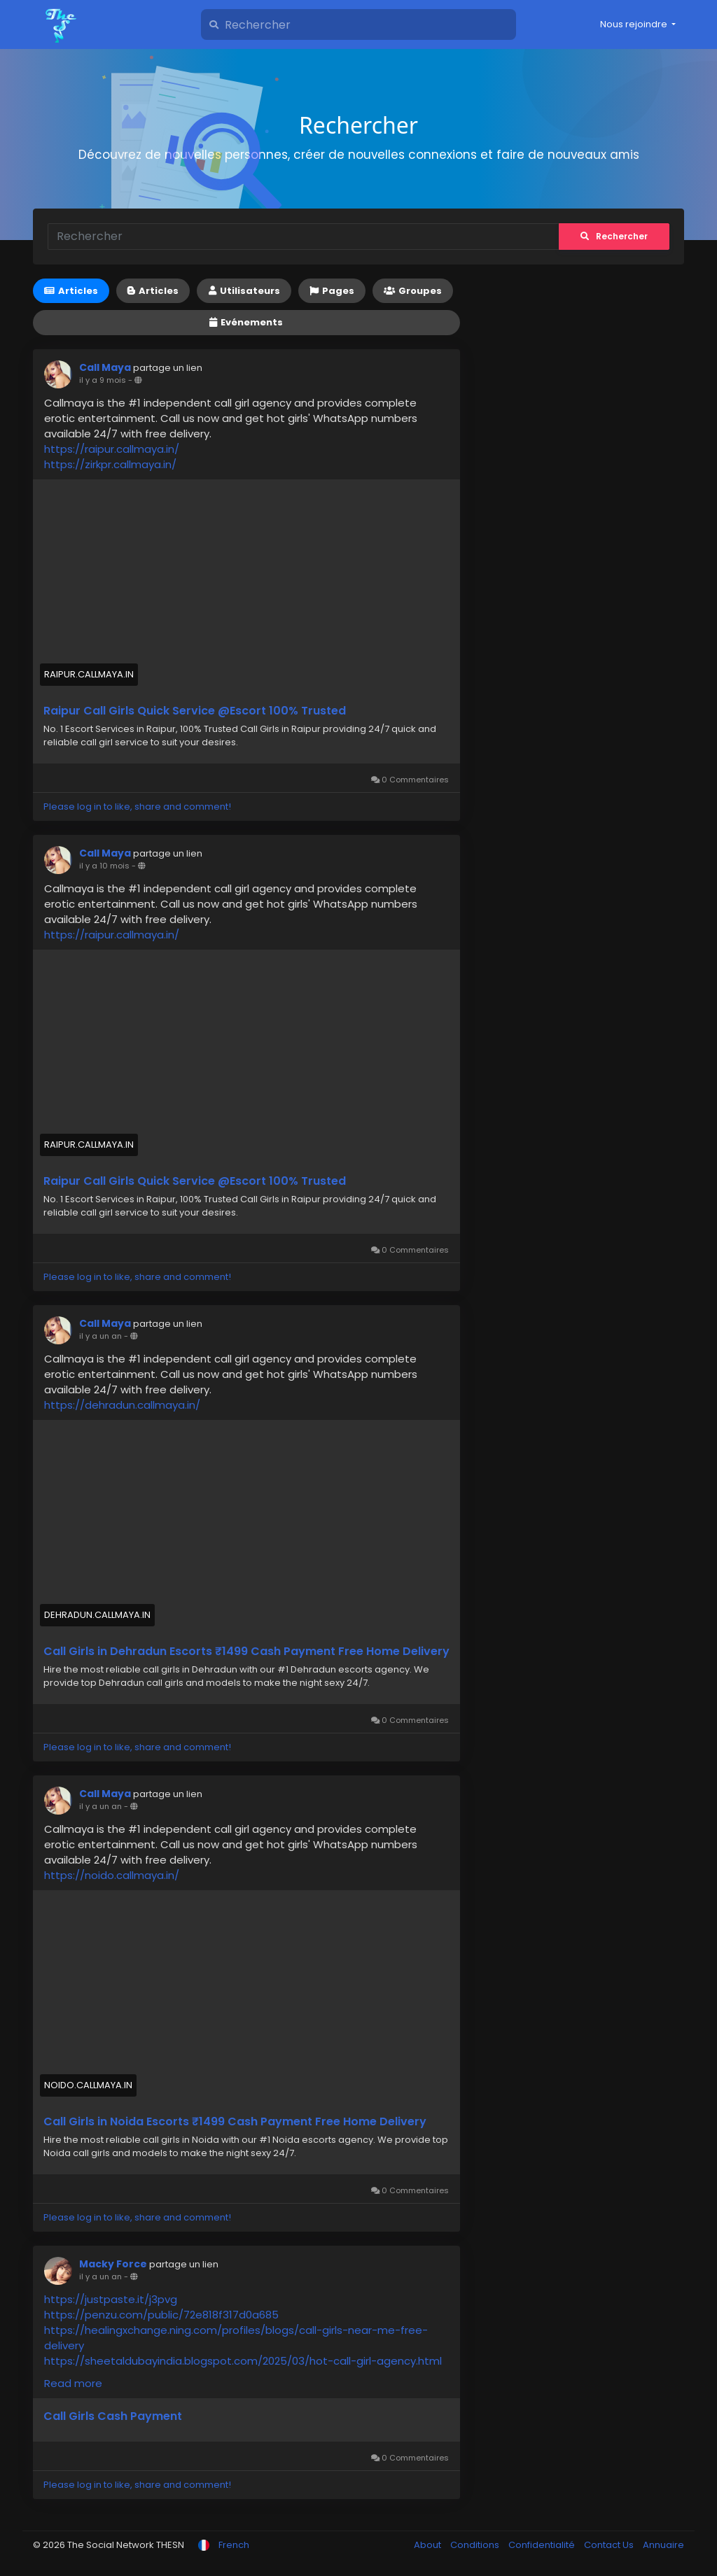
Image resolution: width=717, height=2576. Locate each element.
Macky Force (113, 2264)
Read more (73, 2383)
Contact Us (610, 2545)
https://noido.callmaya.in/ (111, 1875)
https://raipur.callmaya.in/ (111, 449)
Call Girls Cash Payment (112, 2416)
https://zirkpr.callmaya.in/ (110, 464)
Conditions (475, 2545)
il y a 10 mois (104, 865)
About (428, 2545)
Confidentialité (542, 2545)
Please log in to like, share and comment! (137, 806)
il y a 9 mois (102, 380)
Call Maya (105, 367)
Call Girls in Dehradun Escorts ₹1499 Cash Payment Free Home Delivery (246, 1651)
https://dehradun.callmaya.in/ (122, 1405)
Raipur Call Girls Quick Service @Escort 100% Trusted (194, 711)
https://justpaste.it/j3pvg (110, 2299)
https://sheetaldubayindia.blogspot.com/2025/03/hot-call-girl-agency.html (243, 2360)
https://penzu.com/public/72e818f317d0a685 (161, 2314)
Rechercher (614, 236)
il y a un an (100, 1336)
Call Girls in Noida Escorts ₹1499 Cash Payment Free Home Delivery (234, 2122)
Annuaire (663, 2545)
